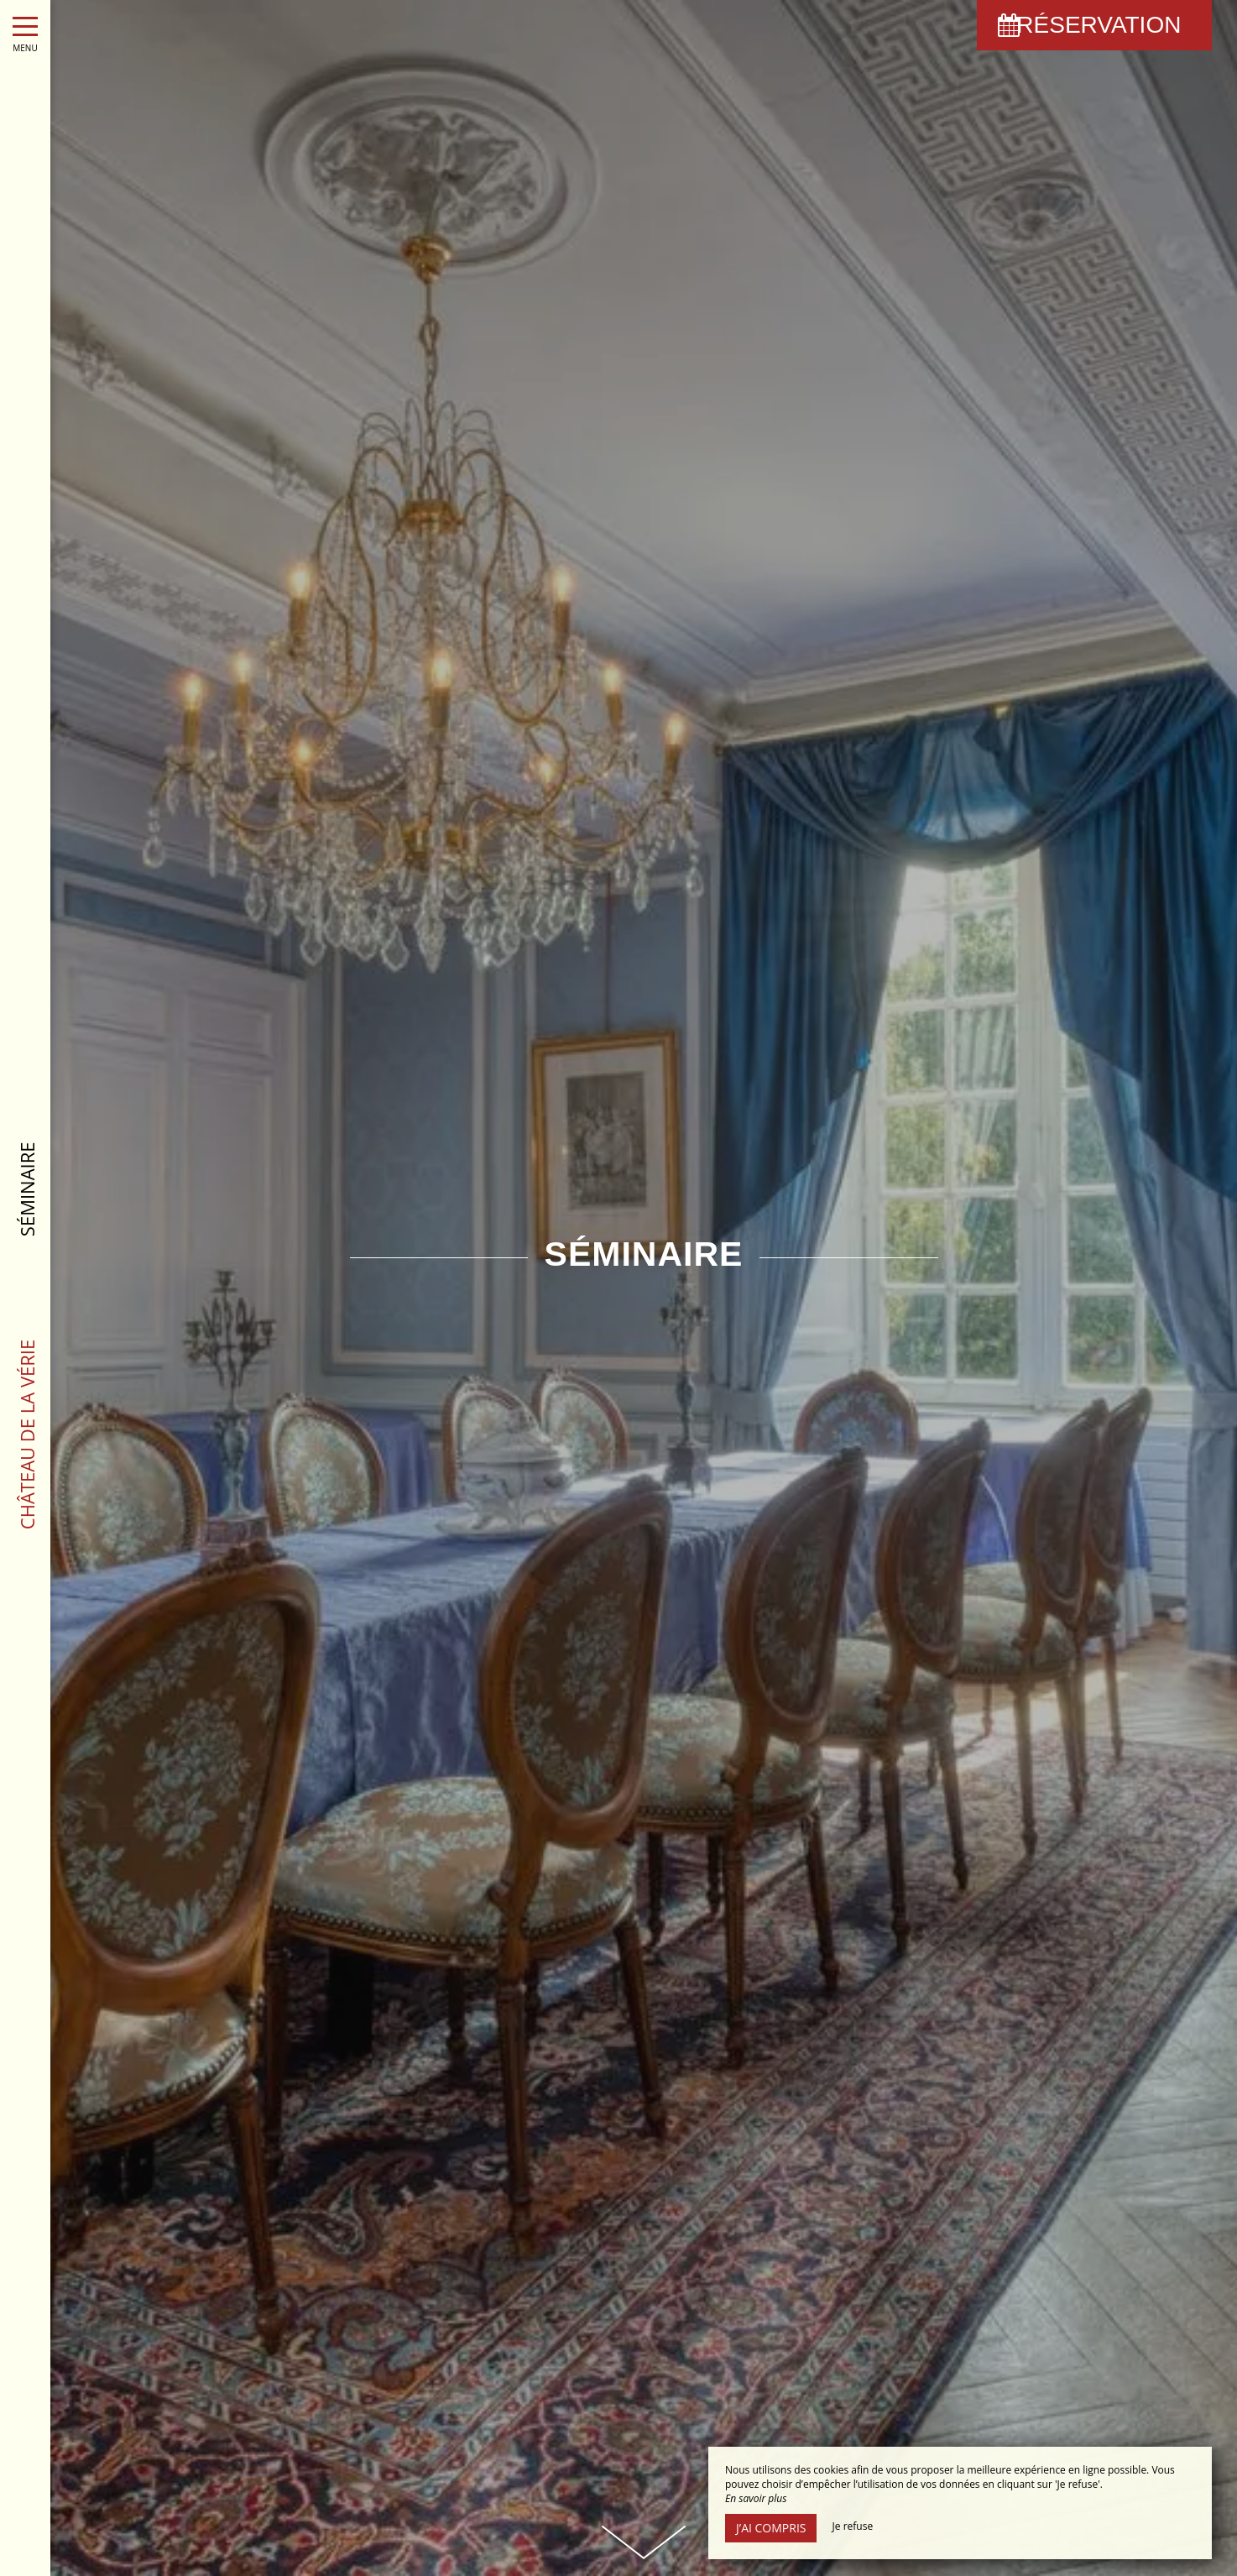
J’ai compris (771, 2528)
